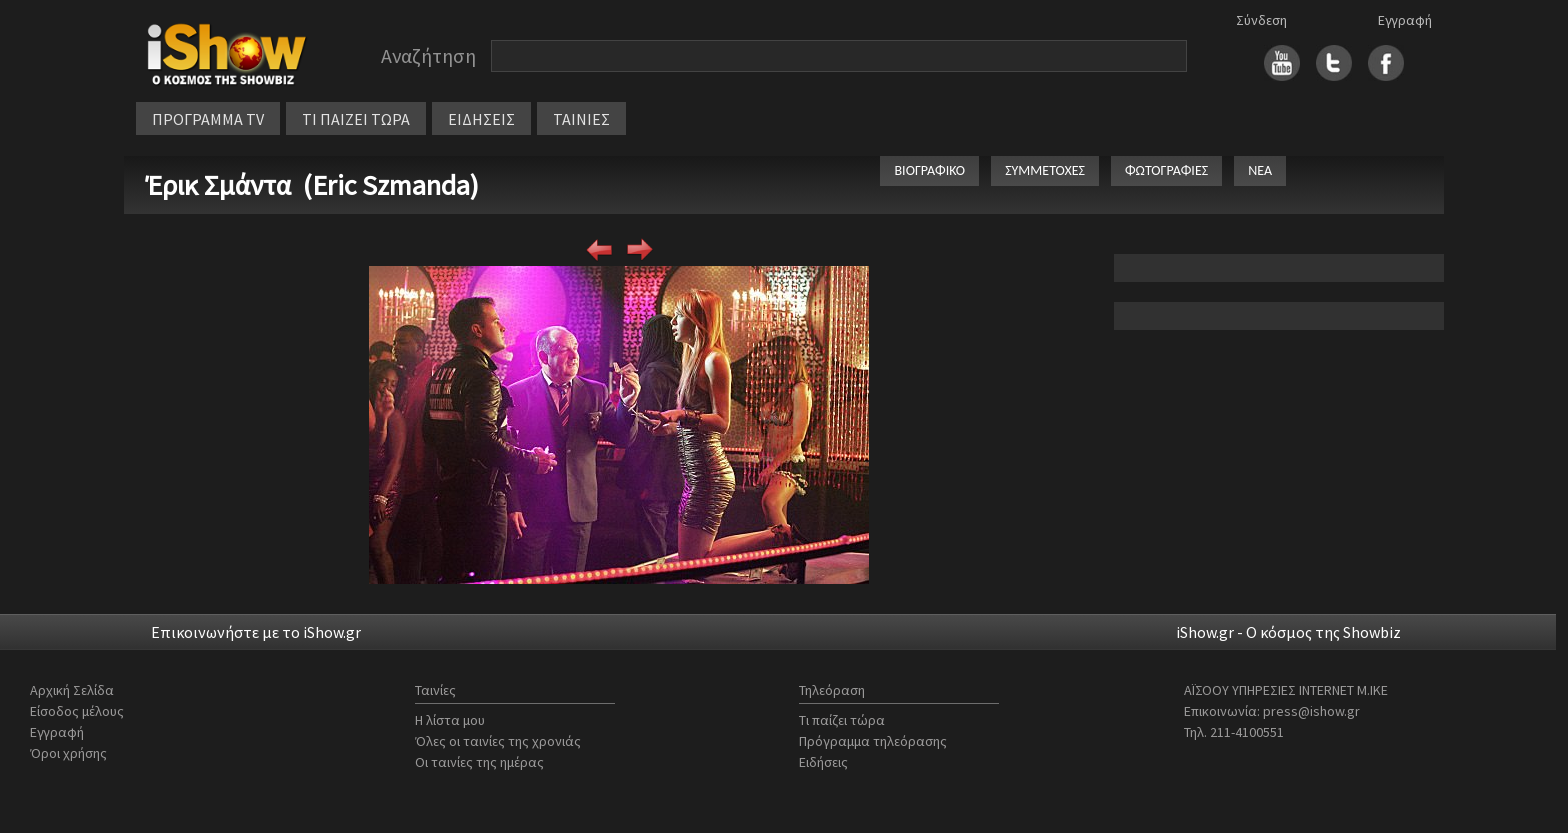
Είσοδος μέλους (77, 711)
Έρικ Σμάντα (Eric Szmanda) (312, 185)
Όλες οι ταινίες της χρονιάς (498, 741)
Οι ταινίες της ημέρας (479, 762)
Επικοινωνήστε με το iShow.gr (256, 632)
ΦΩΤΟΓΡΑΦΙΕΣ (1166, 170)
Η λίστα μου (450, 720)
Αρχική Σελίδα (72, 690)
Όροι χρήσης (68, 753)
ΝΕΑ (1260, 170)
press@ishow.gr (1311, 711)
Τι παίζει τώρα (842, 720)
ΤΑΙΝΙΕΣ (581, 119)
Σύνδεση (1261, 20)
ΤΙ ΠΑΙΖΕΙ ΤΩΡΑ (356, 119)
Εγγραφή (1405, 20)
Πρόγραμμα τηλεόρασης (873, 741)
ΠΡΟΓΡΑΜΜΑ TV (208, 119)
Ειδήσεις (823, 762)
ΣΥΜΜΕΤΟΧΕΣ (1045, 170)
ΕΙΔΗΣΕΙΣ (481, 119)
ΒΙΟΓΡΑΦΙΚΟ (929, 170)
